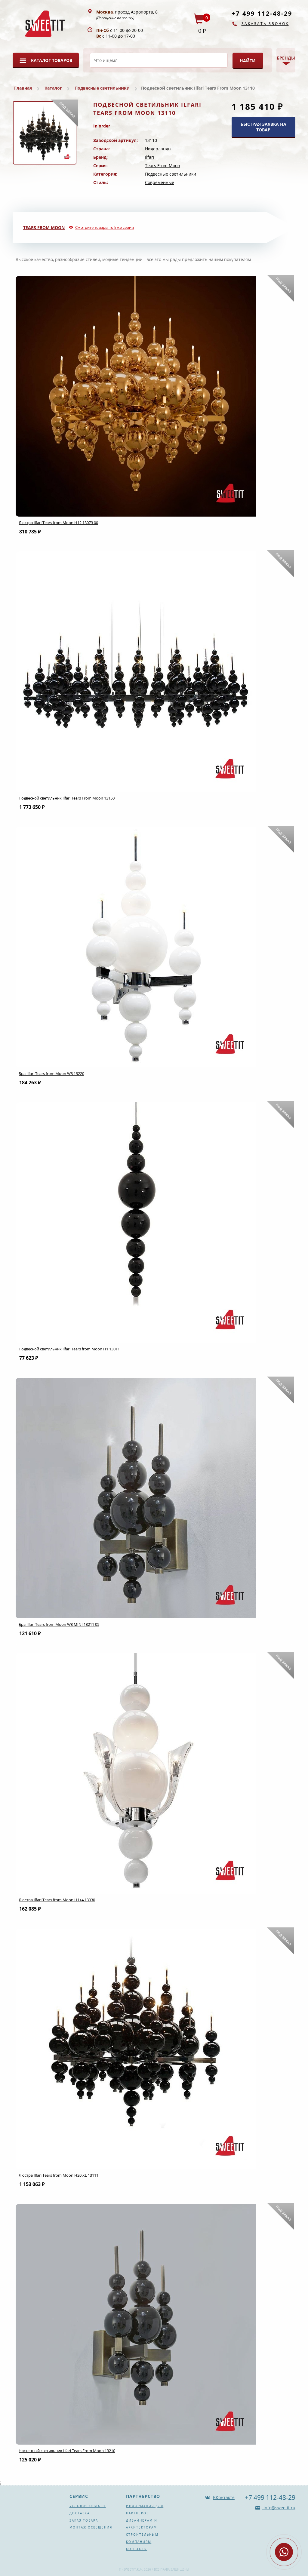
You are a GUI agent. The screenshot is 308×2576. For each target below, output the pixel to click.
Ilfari (149, 157)
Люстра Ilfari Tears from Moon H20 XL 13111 (58, 2175)
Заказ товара (83, 2520)
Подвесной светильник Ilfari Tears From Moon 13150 (67, 798)
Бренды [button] (286, 58)
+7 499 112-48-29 (262, 13)
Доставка (79, 2513)
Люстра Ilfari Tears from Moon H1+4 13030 (57, 1899)
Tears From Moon (162, 165)
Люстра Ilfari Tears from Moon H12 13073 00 (58, 522)
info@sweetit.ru (278, 2507)
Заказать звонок (265, 23)
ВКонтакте (224, 2497)
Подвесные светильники (102, 88)
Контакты (136, 2549)
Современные (159, 182)
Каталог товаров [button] (51, 60)
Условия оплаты (87, 2506)
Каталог (53, 88)
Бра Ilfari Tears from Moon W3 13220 (51, 1073)
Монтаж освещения (90, 2527)
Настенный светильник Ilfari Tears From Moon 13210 (67, 2450)
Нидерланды (158, 149)
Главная (23, 88)
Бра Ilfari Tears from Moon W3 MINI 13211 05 (59, 1624)
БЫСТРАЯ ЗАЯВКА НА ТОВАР (263, 127)
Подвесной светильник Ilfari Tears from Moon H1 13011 (69, 1349)
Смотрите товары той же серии (104, 227)
